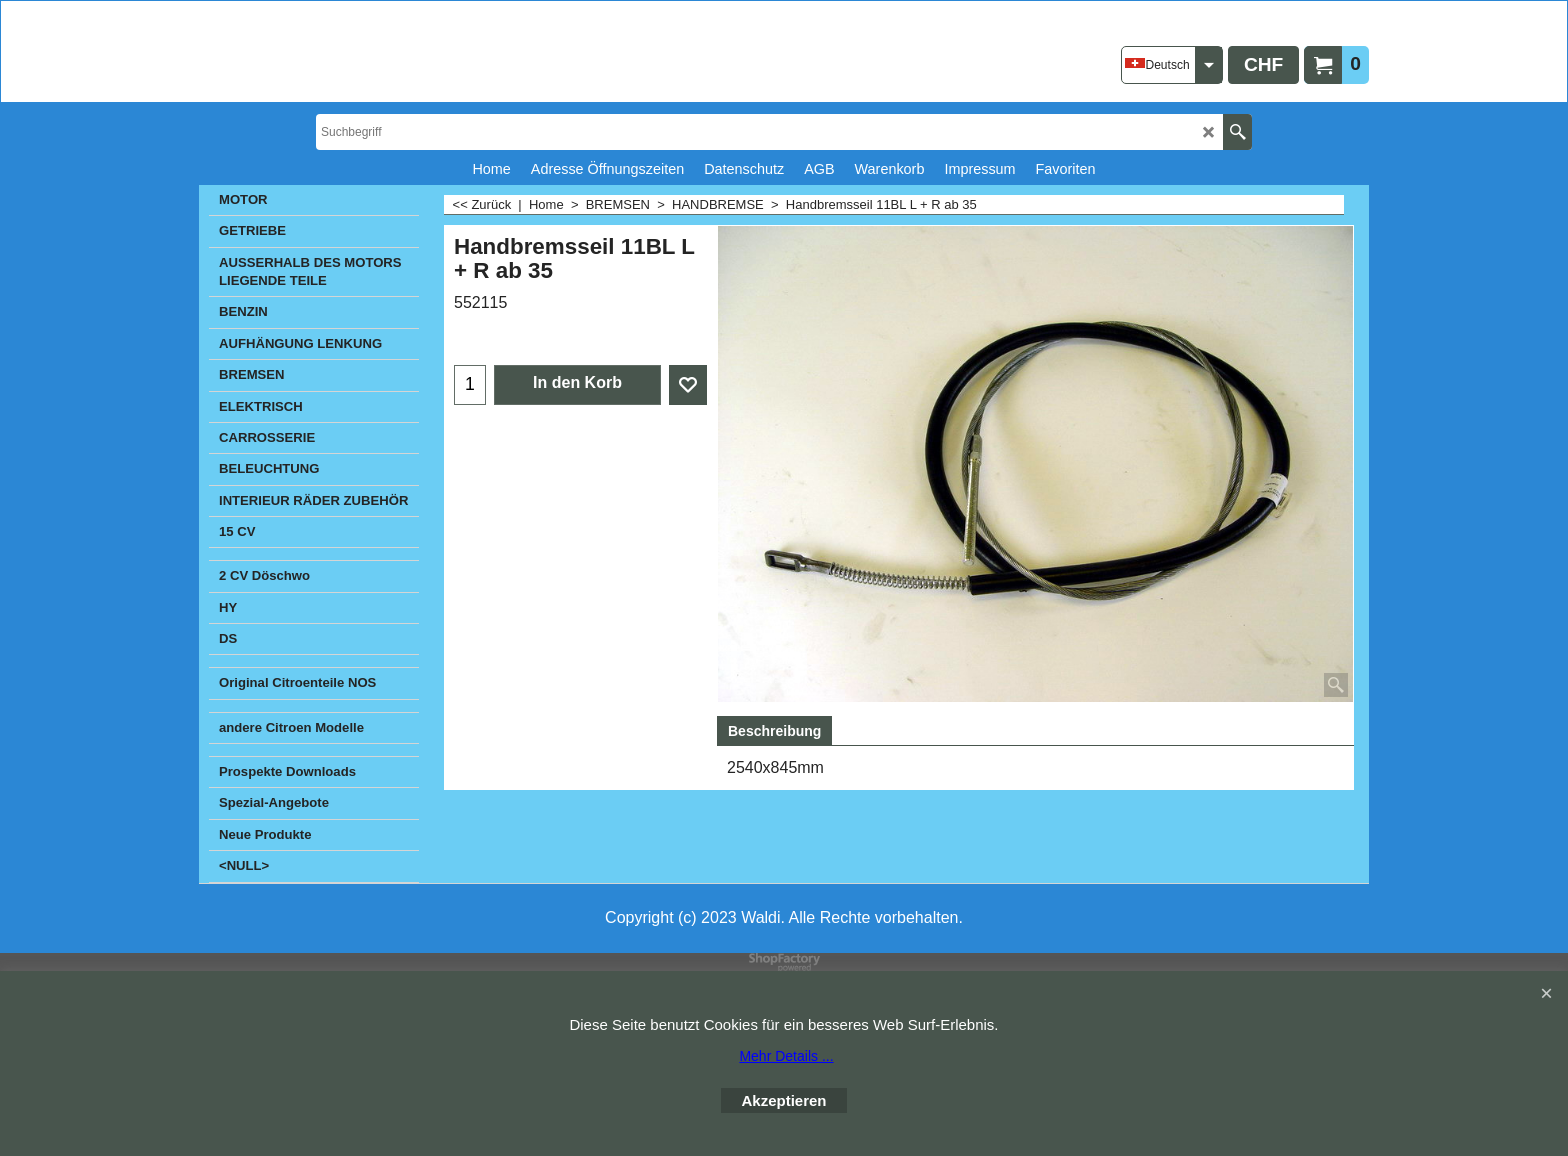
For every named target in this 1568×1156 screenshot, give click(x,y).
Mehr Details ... (786, 1056)
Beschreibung (774, 731)
